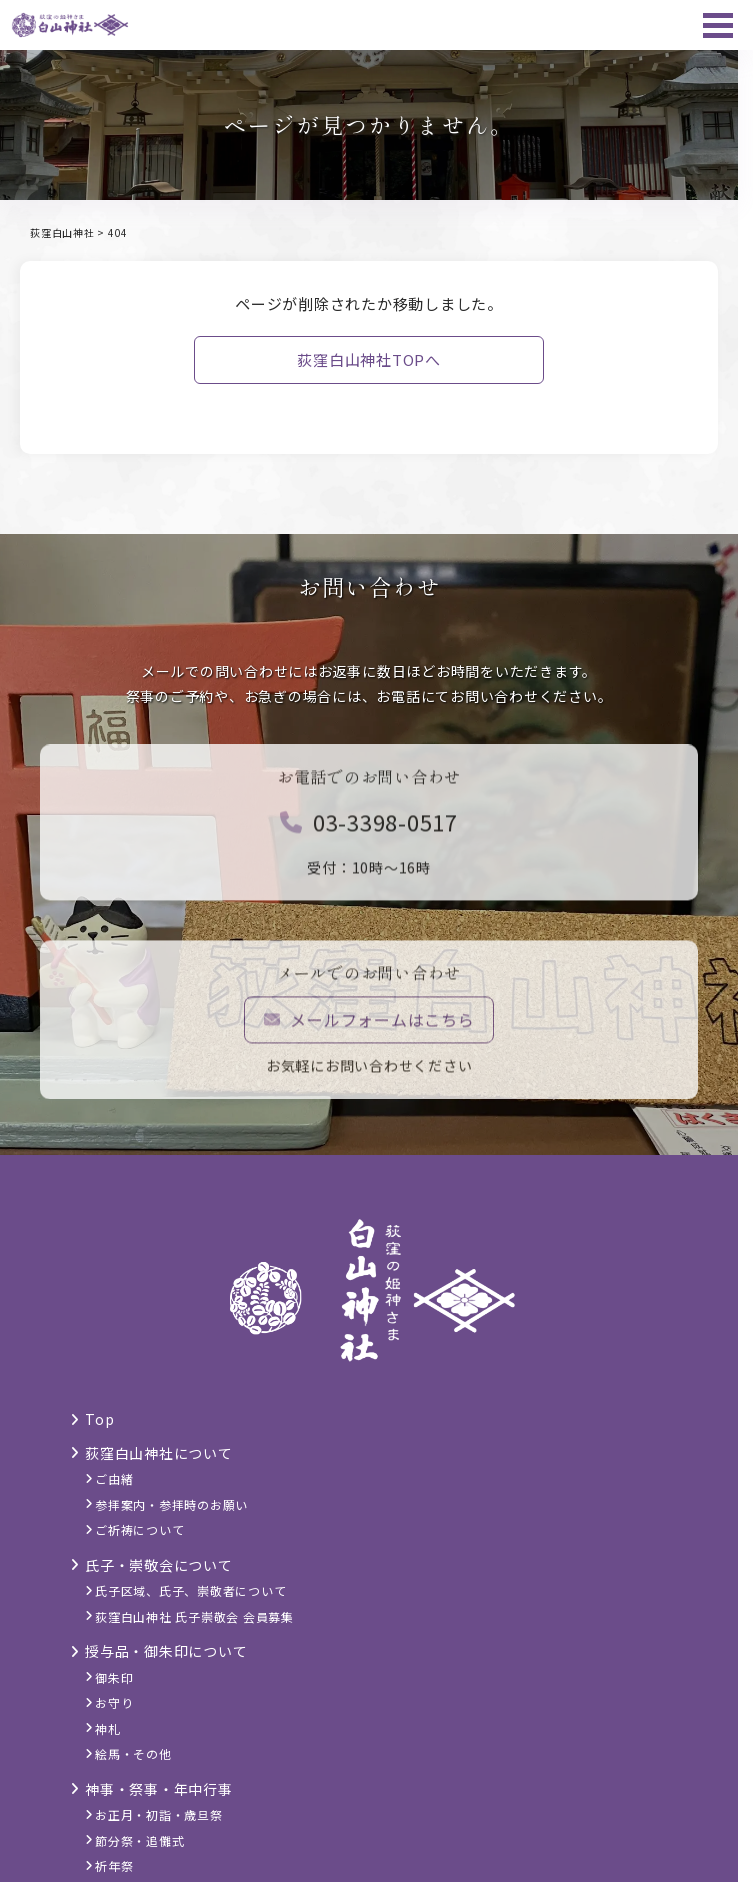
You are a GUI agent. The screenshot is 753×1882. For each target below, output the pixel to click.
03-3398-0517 (369, 827)
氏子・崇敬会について (159, 1565)
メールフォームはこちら (369, 1025)
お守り (114, 1702)
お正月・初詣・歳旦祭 (159, 1814)
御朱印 (114, 1677)
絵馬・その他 (133, 1753)
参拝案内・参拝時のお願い (171, 1504)
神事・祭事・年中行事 (159, 1789)
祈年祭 (114, 1865)
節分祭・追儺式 (139, 1840)
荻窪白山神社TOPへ (369, 359)
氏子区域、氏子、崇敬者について (190, 1590)
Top (99, 1419)
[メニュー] (718, 25)
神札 (108, 1728)
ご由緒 (114, 1478)
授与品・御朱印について (166, 1651)
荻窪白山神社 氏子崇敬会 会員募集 (194, 1616)
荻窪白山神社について (159, 1453)
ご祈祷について (139, 1529)
